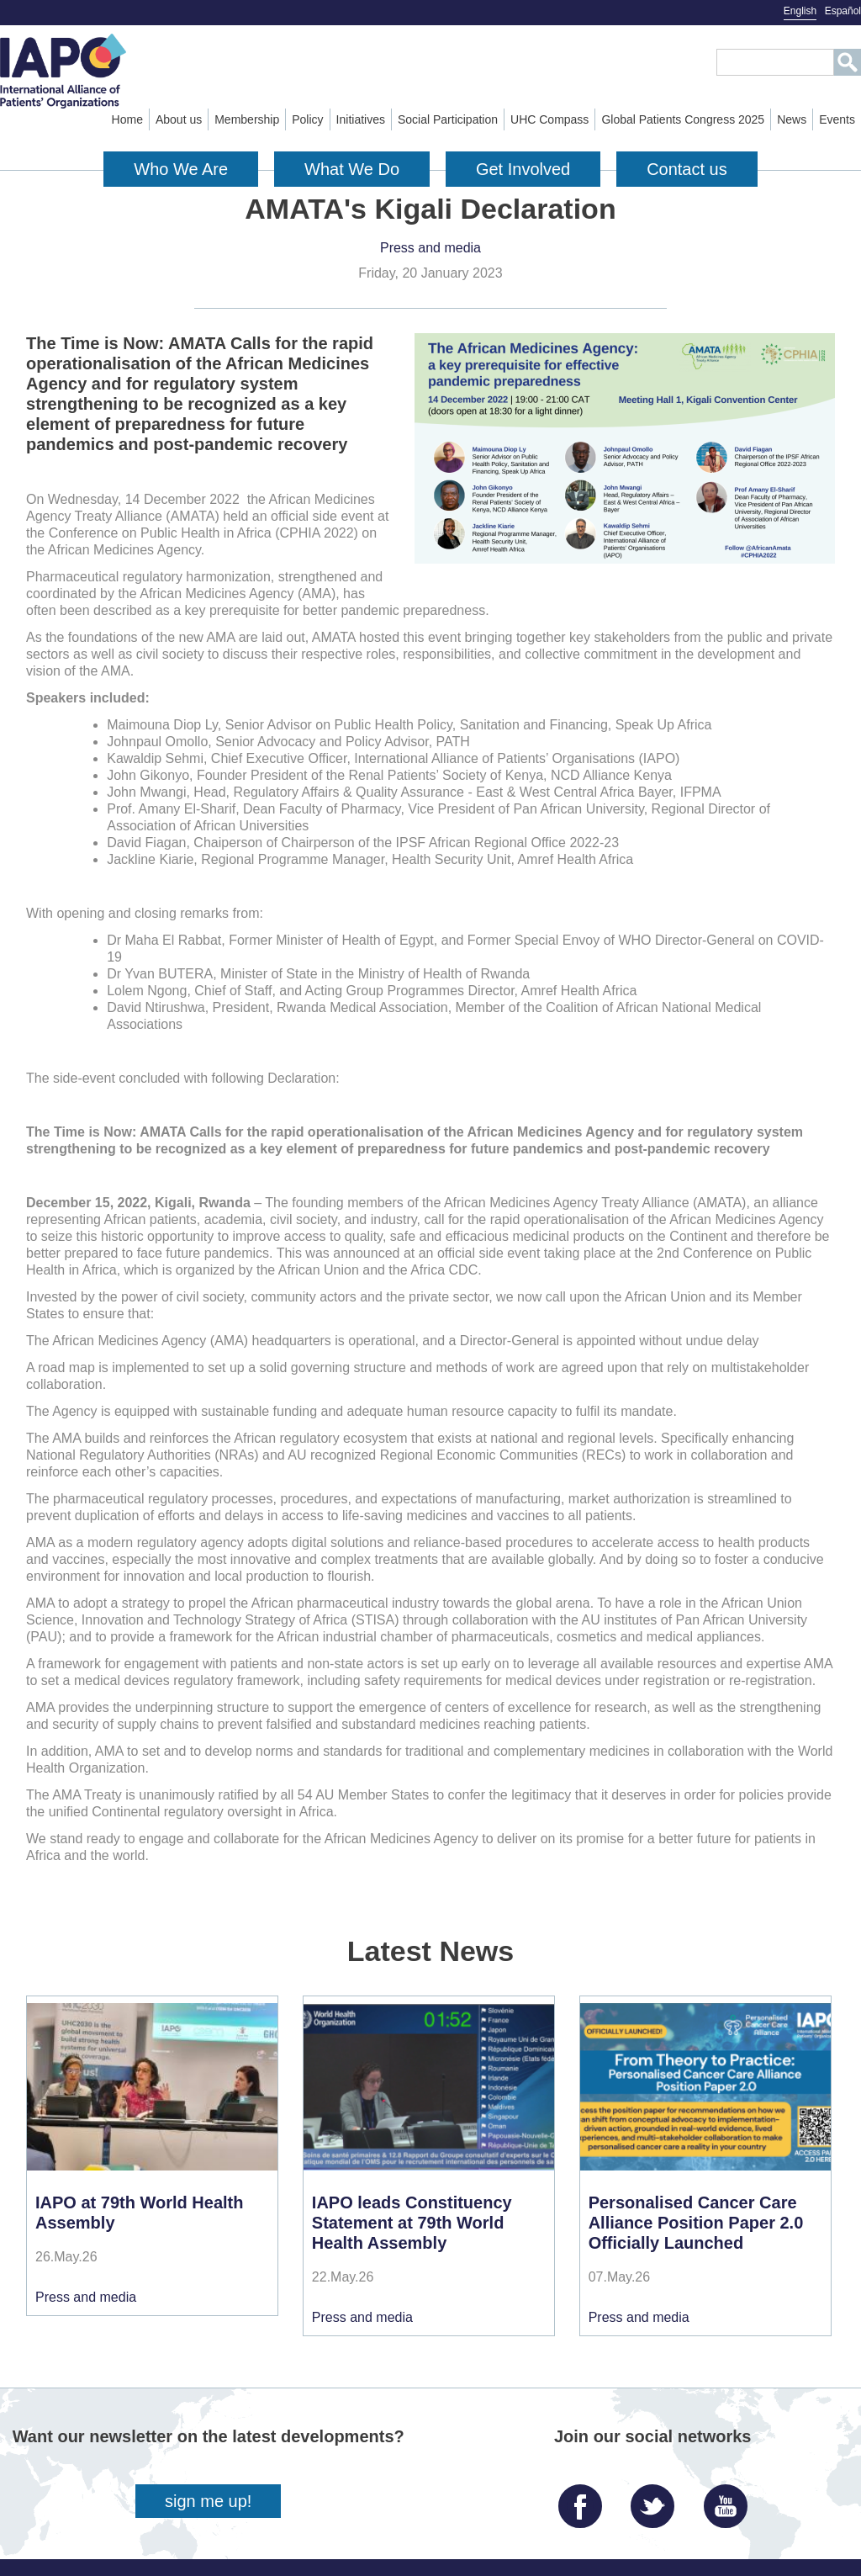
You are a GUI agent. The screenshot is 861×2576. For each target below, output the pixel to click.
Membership (246, 119)
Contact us (687, 169)
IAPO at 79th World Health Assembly (139, 2212)
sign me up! (208, 2501)
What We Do (351, 169)
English (800, 11)
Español (843, 11)
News (791, 119)
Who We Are (181, 169)
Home (127, 119)
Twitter (656, 2500)
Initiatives (360, 119)
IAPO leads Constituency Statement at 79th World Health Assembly (412, 2222)
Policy (307, 119)
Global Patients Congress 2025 (682, 119)
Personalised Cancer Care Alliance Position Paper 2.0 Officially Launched (696, 2222)
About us (179, 119)
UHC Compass (549, 119)
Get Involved (523, 169)
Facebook (584, 2500)
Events (837, 119)
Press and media (430, 248)
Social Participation (448, 119)
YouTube (729, 2500)
